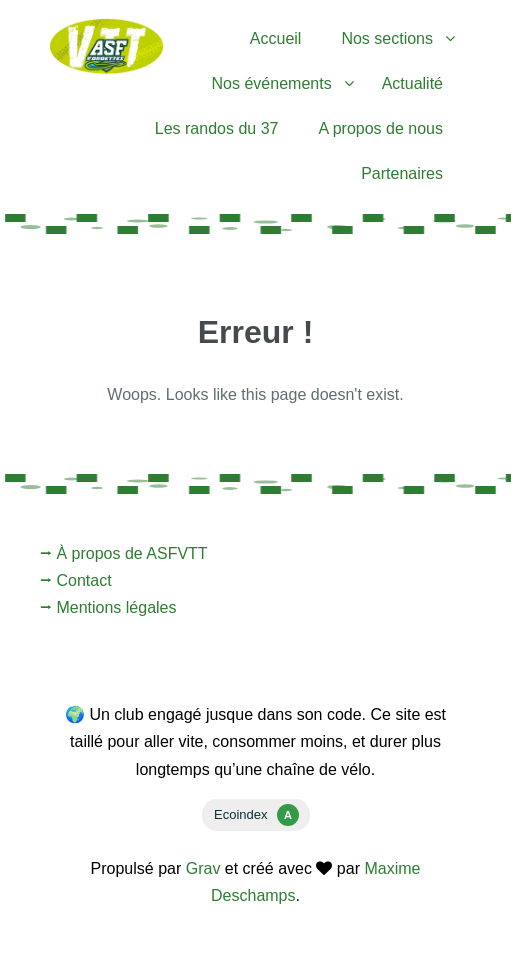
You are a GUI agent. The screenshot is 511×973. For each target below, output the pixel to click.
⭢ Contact (76, 580)
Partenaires (402, 173)
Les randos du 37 (217, 128)
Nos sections (387, 38)
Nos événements (272, 83)
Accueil (276, 38)
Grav (203, 868)
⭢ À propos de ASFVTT (124, 553)
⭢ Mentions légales (108, 607)
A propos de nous (380, 128)
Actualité (412, 83)
